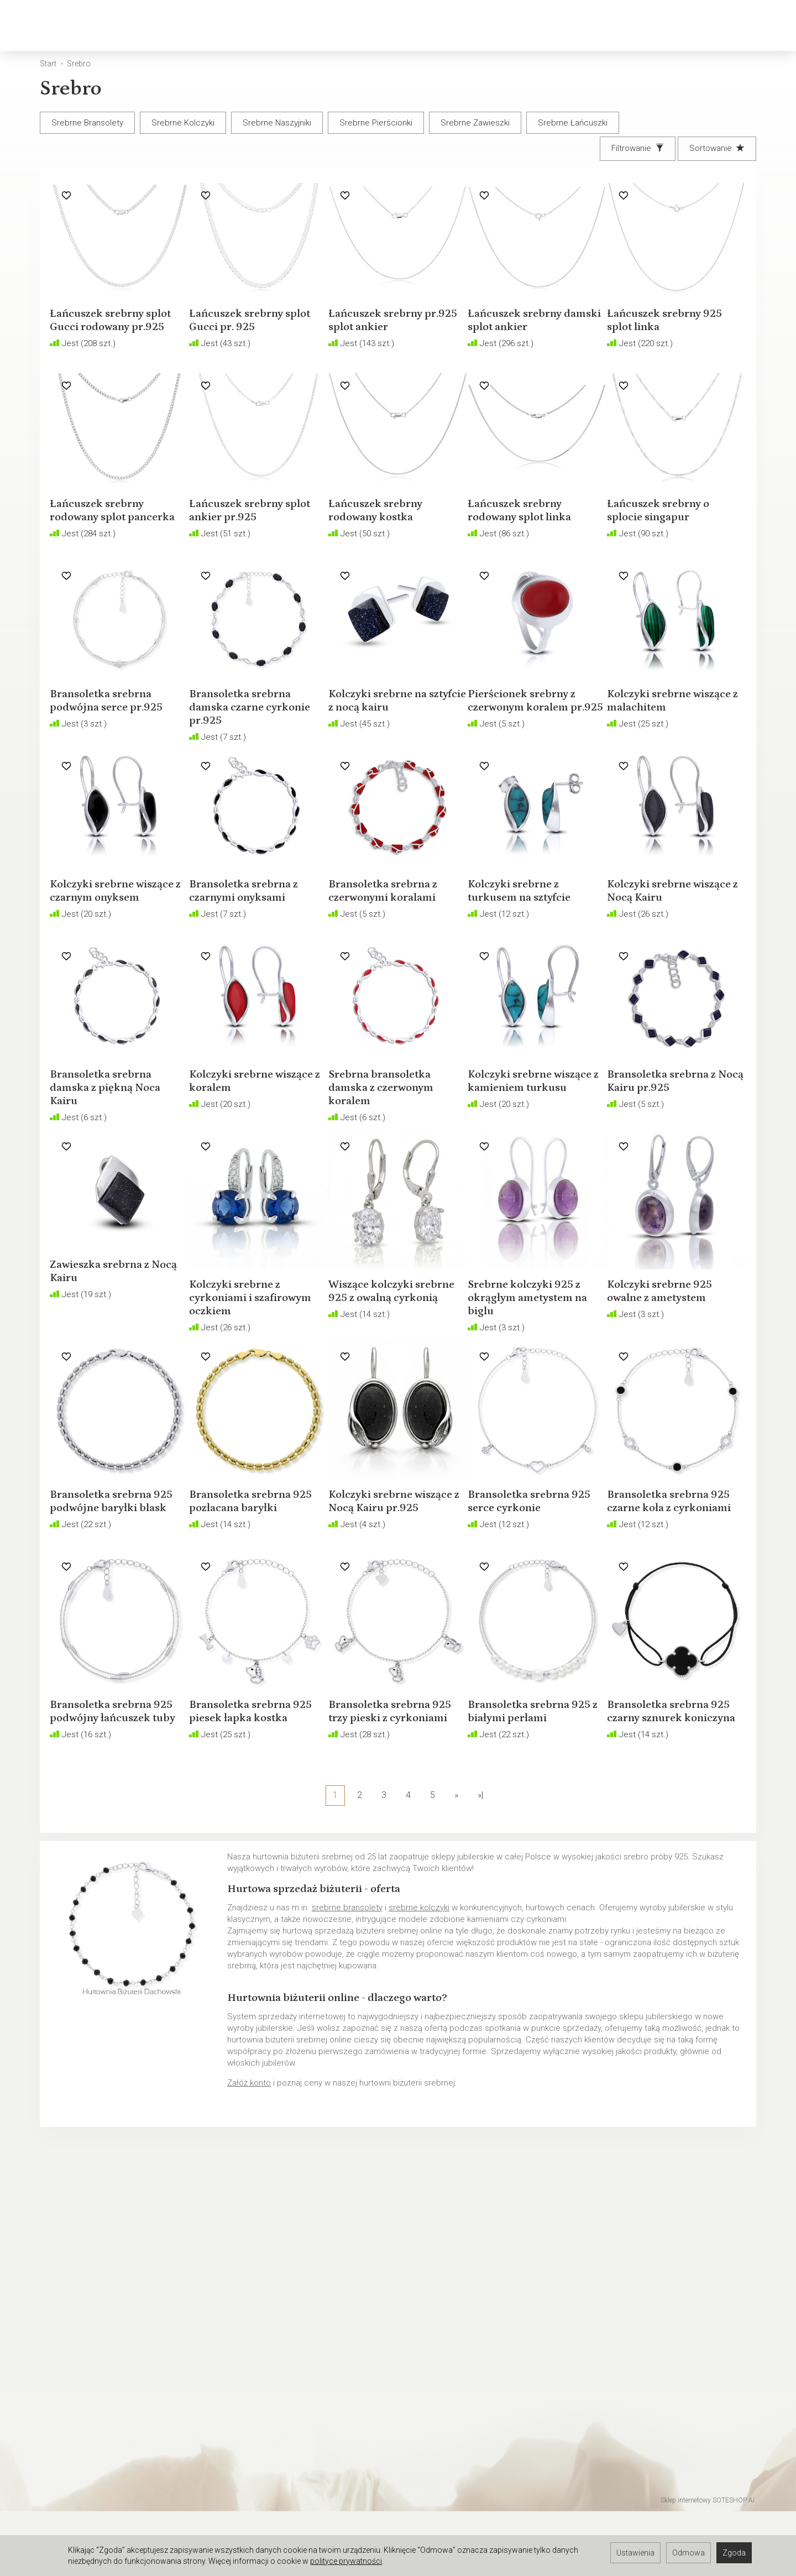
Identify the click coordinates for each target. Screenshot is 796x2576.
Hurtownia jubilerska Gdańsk (93, 2490)
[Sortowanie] (717, 148)
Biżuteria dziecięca (371, 25)
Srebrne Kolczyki (182, 123)
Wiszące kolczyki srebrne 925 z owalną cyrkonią (390, 1387)
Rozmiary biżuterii (437, 2356)
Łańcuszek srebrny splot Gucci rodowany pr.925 (113, 336)
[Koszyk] (673, 26)
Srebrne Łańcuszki (573, 123)
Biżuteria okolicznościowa (499, 25)
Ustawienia (635, 2552)
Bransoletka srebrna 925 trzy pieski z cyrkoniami (389, 1807)
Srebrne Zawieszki (475, 123)
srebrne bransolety (347, 2007)
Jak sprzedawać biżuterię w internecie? (478, 2328)
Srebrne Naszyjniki (277, 123)
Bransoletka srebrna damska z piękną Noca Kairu (115, 1177)
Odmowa (688, 2552)
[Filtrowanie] (637, 148)
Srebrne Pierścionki (375, 123)
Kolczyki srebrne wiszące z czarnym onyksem (104, 967)
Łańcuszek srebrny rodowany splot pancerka (107, 546)
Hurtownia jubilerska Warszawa (98, 2519)
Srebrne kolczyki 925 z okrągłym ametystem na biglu (537, 1387)
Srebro (192, 25)
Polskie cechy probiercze (452, 2342)
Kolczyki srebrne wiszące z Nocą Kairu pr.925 (389, 1597)
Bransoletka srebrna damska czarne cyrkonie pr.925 (250, 757)
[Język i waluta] (754, 26)
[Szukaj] (644, 26)
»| (480, 1894)
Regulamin (60, 2328)
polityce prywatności (346, 2561)
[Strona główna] (44, 26)
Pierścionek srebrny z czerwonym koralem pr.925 (531, 757)
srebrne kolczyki (419, 2007)
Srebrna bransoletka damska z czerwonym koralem (390, 1177)
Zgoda (734, 2552)
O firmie (55, 2371)
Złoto (143, 25)
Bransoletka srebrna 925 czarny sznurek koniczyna (668, 1807)
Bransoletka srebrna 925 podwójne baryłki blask (114, 1597)
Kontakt (55, 2356)
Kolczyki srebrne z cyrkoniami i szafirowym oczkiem (249, 1387)
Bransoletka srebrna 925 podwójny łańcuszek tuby (110, 1807)
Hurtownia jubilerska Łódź (88, 2476)
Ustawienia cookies (77, 2385)
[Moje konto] (701, 26)
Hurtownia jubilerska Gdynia (92, 2505)
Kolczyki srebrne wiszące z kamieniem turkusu (529, 1177)
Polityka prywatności (79, 2342)
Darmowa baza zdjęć (80, 2447)
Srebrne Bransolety (87, 123)
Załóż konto (249, 2182)
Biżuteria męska (268, 25)
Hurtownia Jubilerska (79, 2462)
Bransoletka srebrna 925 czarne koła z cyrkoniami (668, 1597)
